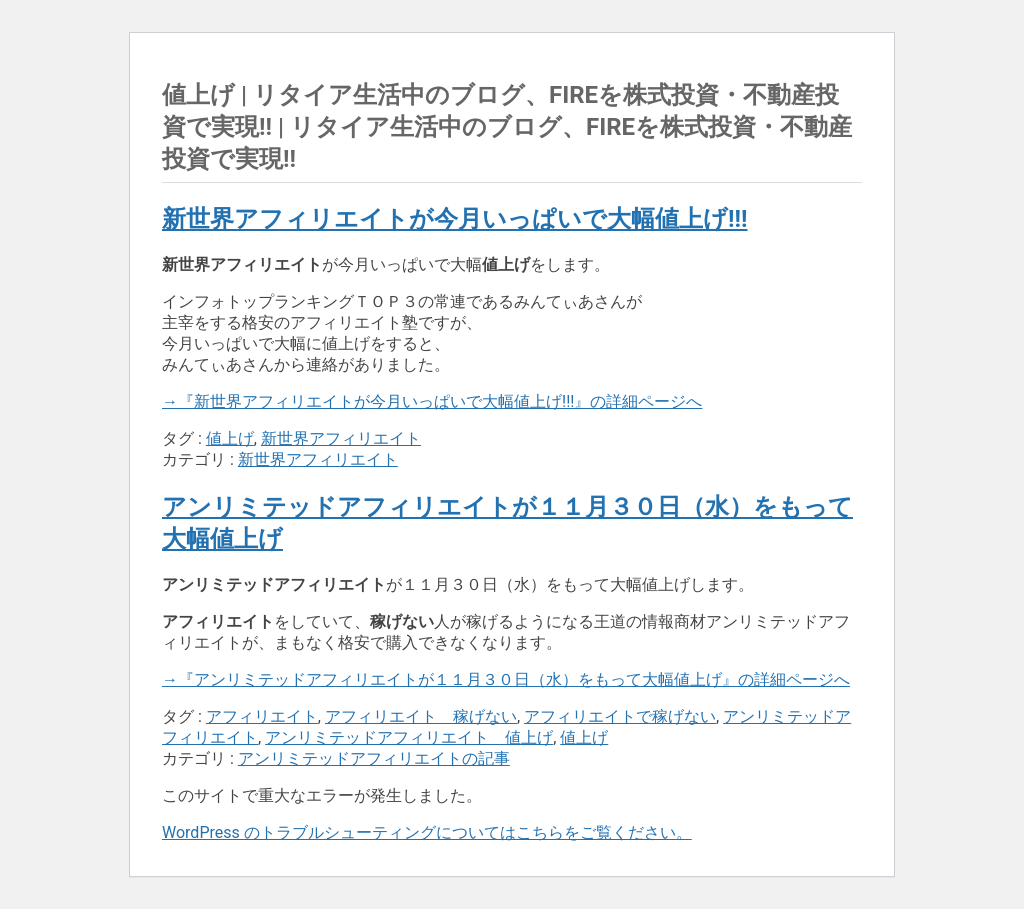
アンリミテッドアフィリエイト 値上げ (409, 737)
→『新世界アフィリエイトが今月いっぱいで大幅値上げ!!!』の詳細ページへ (432, 401)
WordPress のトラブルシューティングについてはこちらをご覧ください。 (427, 832)
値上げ (230, 438)
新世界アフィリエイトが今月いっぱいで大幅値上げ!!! (454, 219)
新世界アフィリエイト (341, 438)
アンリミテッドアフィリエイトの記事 (374, 758)
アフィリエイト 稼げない (421, 716)
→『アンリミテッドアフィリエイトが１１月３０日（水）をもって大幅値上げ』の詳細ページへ (506, 679)
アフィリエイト (262, 716)
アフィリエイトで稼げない (620, 716)
